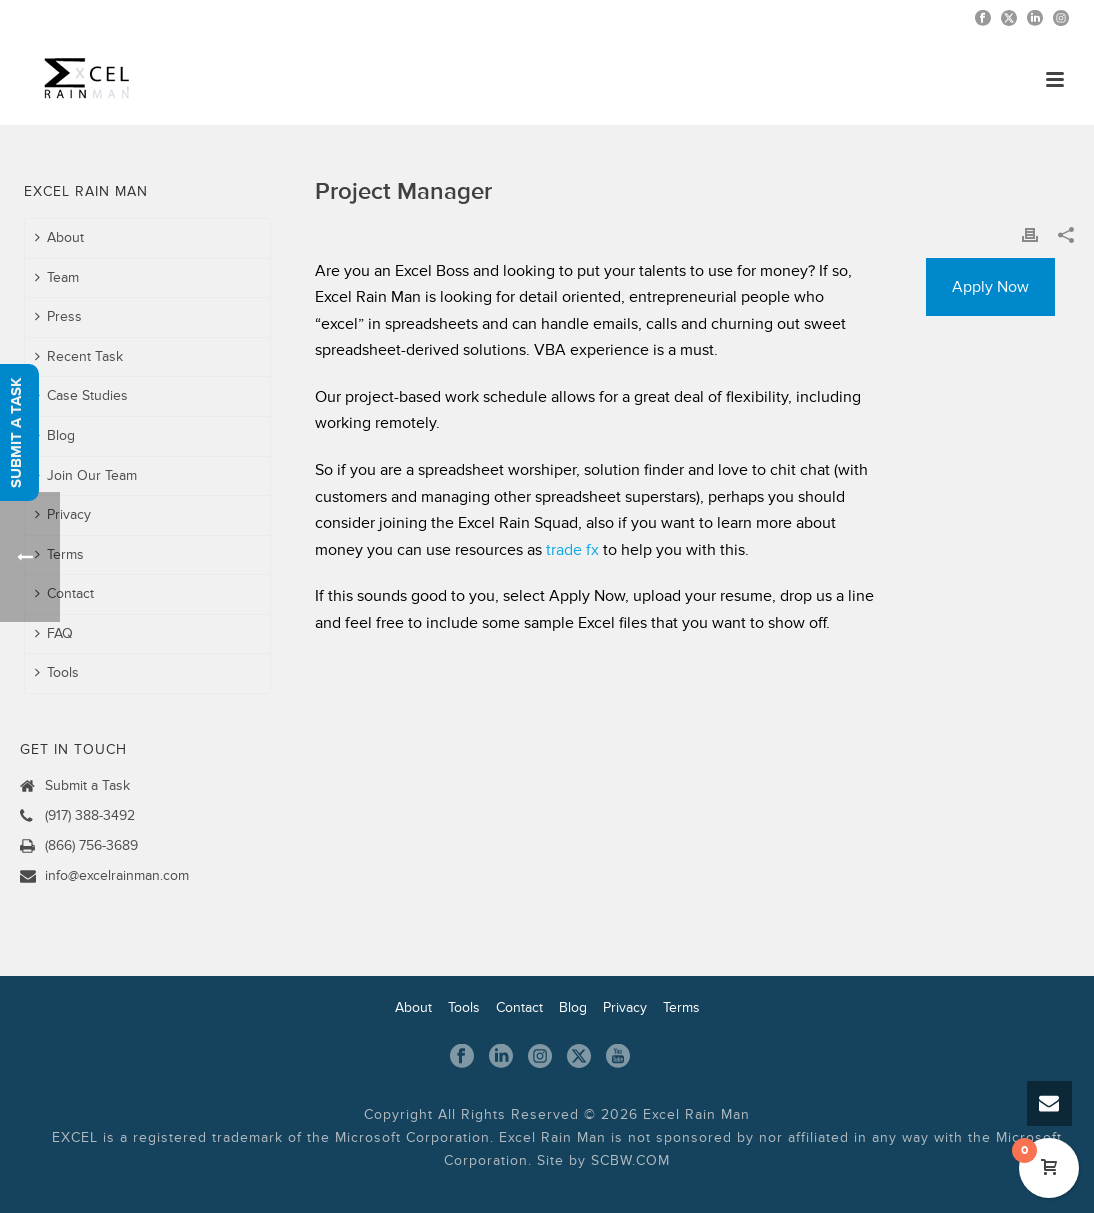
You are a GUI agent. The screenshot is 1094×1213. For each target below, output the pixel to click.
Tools (464, 1007)
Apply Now (990, 287)
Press (58, 316)
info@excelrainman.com (117, 875)
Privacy (63, 514)
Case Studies (81, 395)
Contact (64, 593)
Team (57, 277)
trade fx (572, 550)
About (59, 237)
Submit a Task (87, 785)
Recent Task (79, 356)
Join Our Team (86, 475)
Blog (55, 435)
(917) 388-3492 (90, 815)
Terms (681, 1007)
